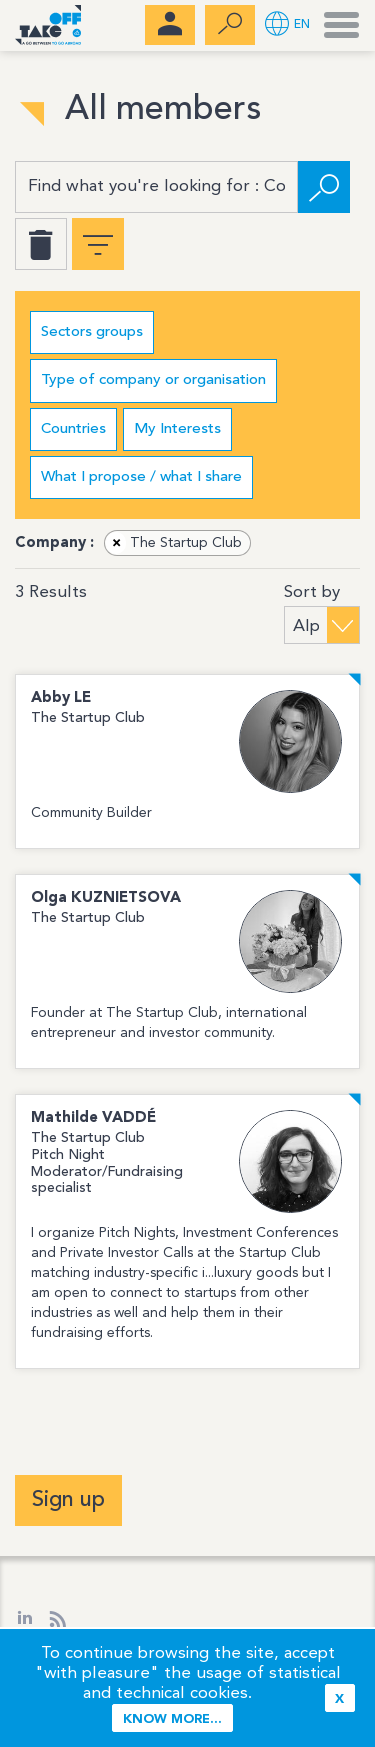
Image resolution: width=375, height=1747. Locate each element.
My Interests (177, 429)
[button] (287, 25)
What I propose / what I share (141, 477)
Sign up (68, 1500)
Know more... (172, 1719)
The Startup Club (174, 543)
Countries (73, 429)
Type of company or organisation (153, 380)
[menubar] (170, 25)
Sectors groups (92, 332)
